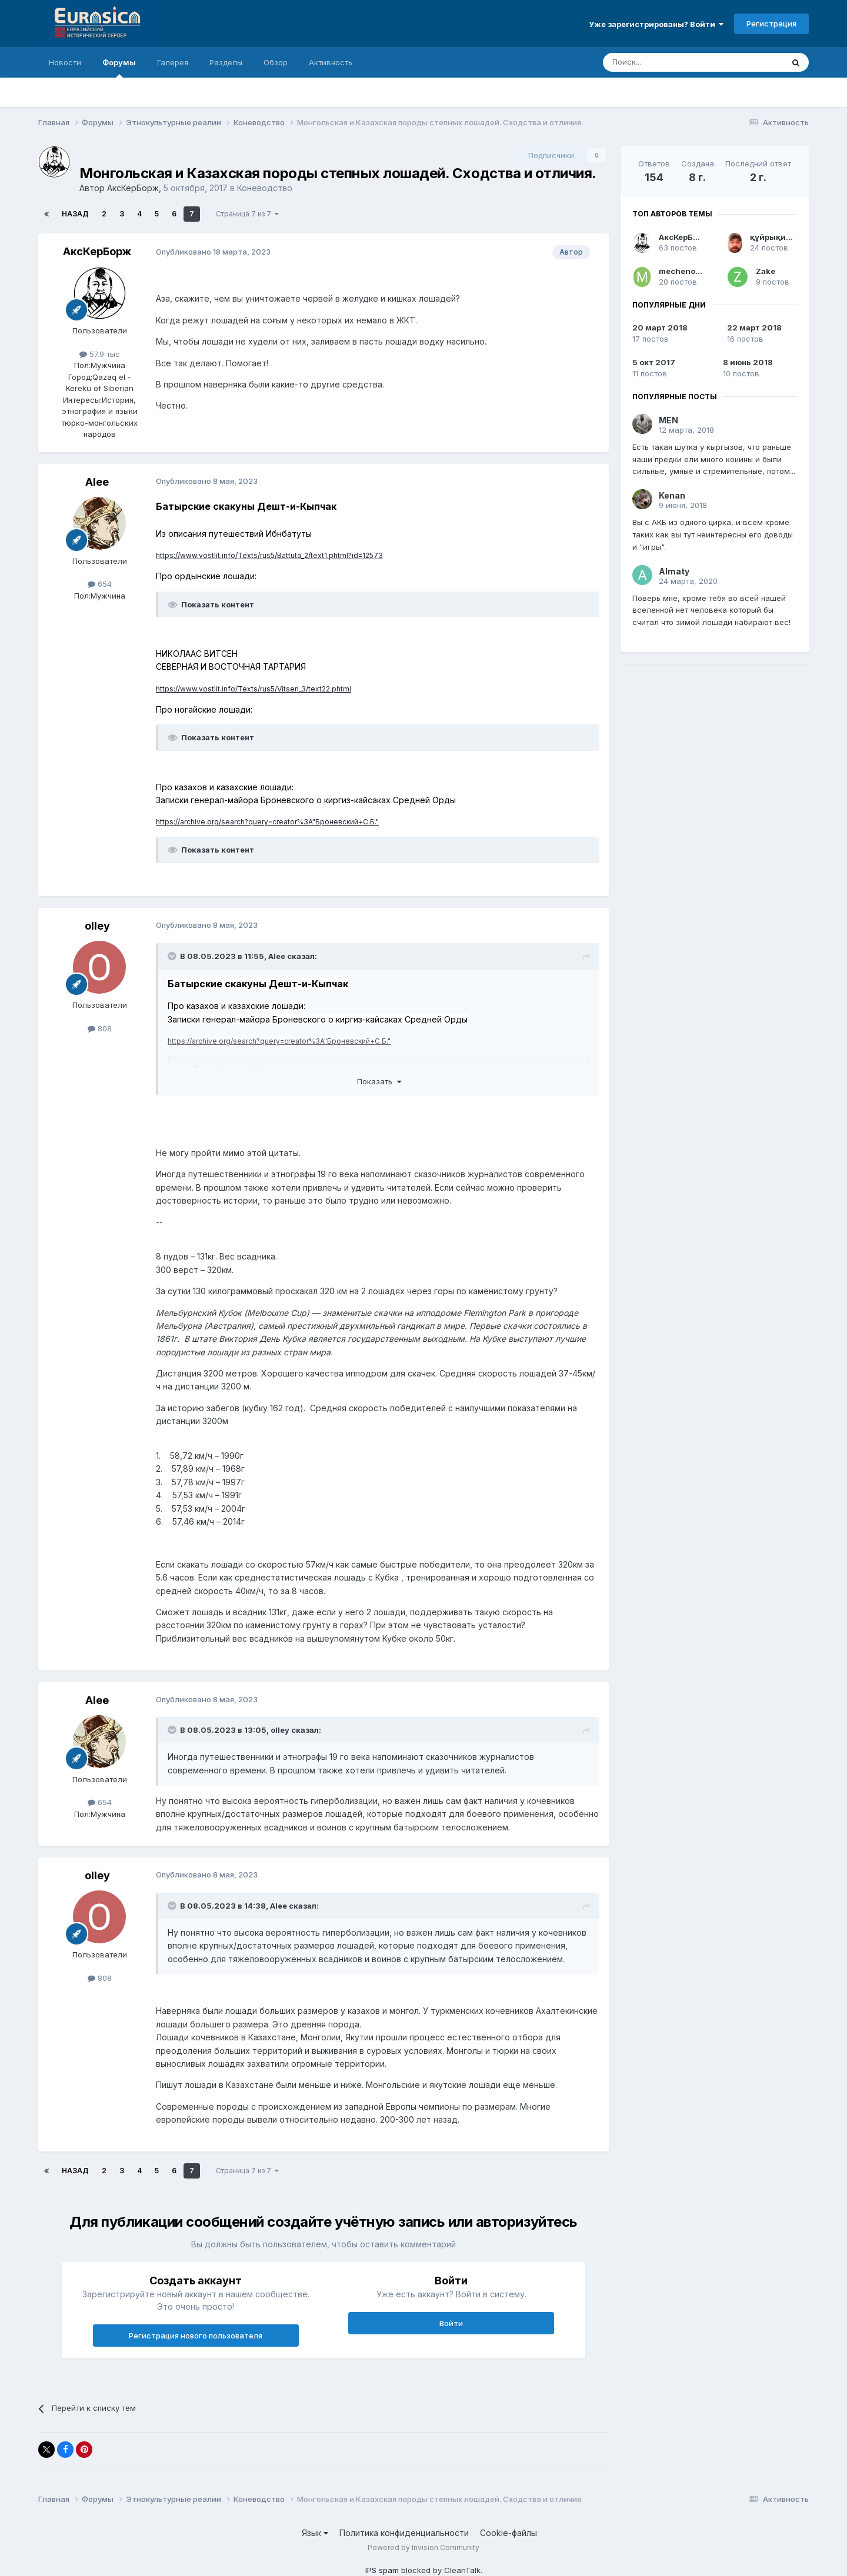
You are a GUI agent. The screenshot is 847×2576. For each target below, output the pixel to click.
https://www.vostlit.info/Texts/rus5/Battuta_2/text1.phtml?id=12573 (269, 555)
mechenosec (684, 271)
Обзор (276, 62)
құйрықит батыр (784, 237)
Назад (75, 213)
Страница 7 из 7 (247, 213)
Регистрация (771, 23)
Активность (330, 62)
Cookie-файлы (508, 2533)
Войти (451, 2323)
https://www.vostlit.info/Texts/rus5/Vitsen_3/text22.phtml (253, 688)
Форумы (119, 68)
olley (97, 926)
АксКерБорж (133, 188)
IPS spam (382, 2570)
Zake (765, 271)
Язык (315, 2533)
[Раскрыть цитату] (173, 956)
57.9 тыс (99, 354)
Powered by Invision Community (423, 2547)
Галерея (172, 62)
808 (100, 1028)
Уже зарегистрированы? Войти (656, 24)
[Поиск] (666, 62)
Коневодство (264, 188)
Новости (65, 62)
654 (100, 584)
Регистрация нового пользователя (195, 2335)
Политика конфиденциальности (404, 2533)
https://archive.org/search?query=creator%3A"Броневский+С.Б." (267, 821)
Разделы (225, 62)
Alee (97, 482)
